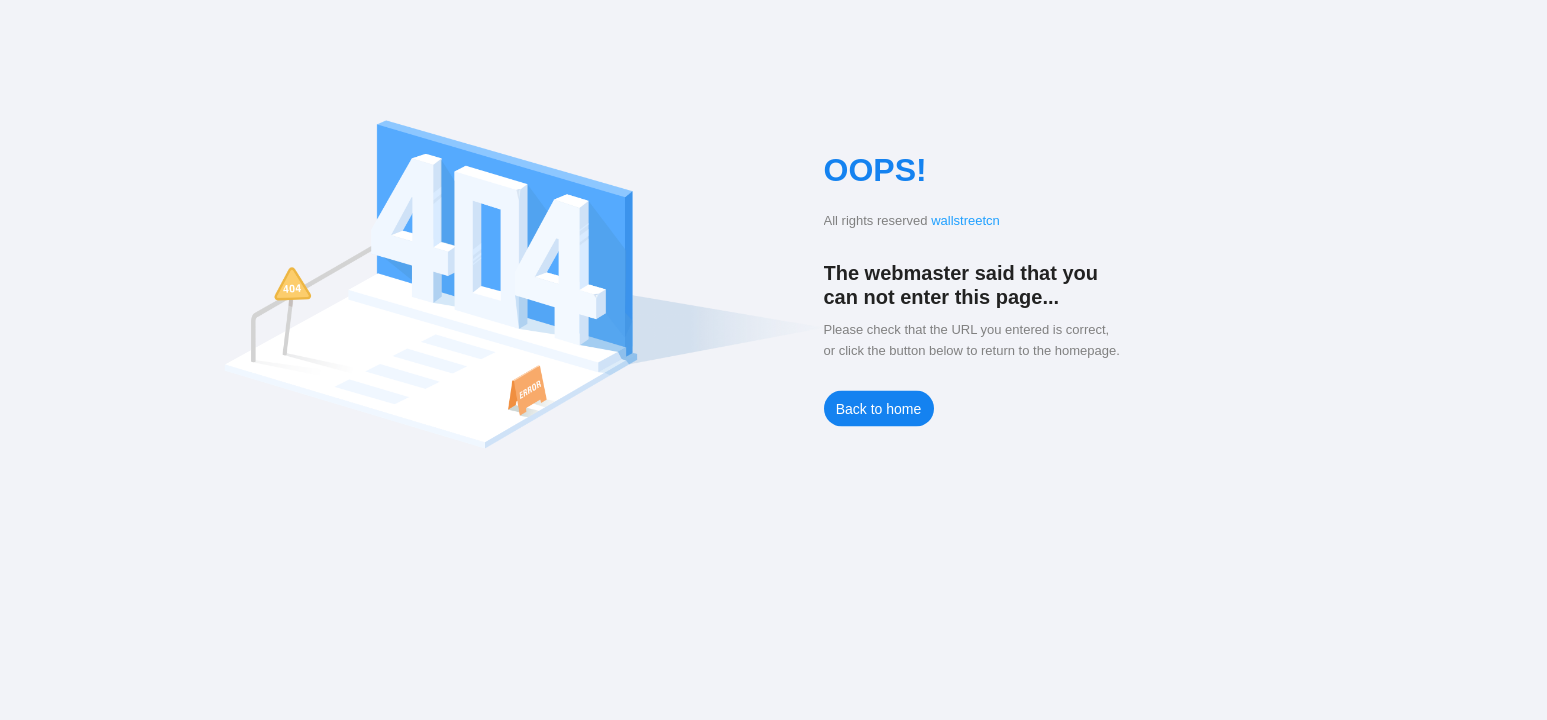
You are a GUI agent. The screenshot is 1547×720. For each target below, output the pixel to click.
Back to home (879, 409)
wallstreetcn (965, 220)
